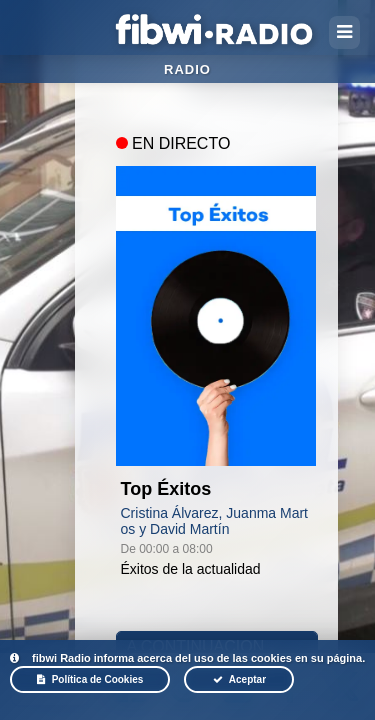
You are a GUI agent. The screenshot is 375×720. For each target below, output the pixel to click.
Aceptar (239, 679)
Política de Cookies (90, 679)
